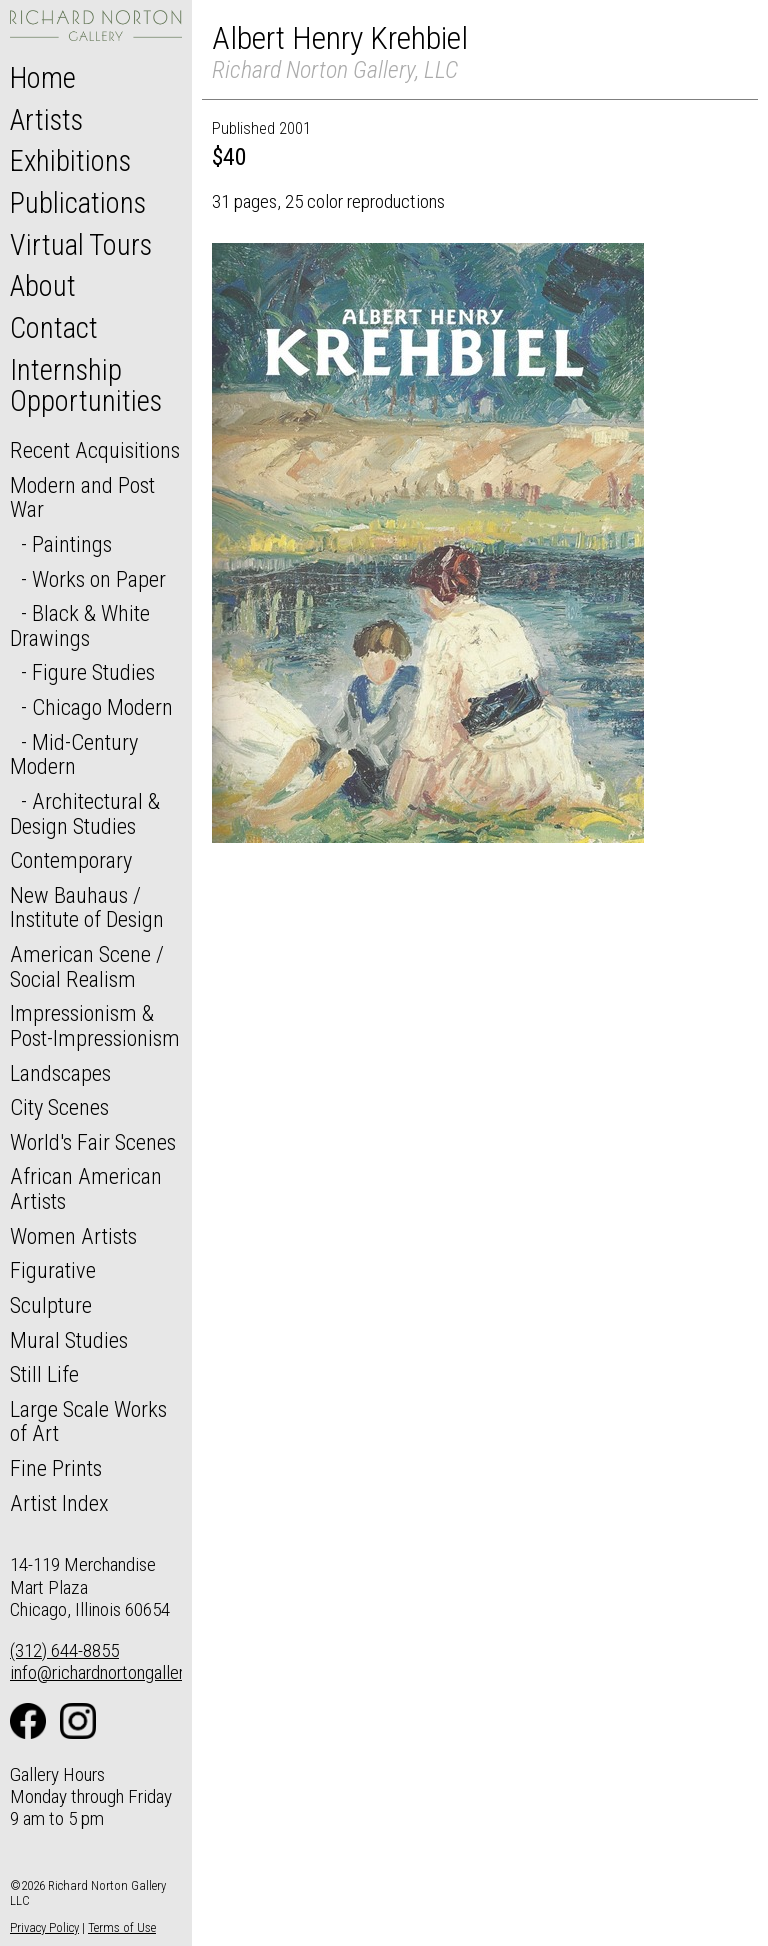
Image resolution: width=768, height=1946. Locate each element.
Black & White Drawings (80, 625)
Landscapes (60, 1073)
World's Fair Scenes (93, 1142)
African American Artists (86, 1188)
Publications (78, 203)
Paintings (72, 544)
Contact (54, 328)
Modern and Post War (82, 497)
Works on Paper (99, 579)
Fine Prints (56, 1468)
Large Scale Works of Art (88, 1421)
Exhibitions (70, 161)
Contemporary (71, 860)
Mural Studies (69, 1340)
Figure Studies (93, 672)
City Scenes (59, 1107)
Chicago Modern (102, 707)
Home (43, 78)
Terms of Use (122, 1927)
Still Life (44, 1374)
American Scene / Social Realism (87, 966)
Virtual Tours (81, 245)
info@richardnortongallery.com (118, 1672)
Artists (46, 120)
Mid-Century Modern (74, 754)
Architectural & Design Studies (85, 813)
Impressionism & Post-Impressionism (95, 1025)
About (43, 286)
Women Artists (73, 1236)
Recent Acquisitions (95, 450)
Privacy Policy (44, 1927)
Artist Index (59, 1503)
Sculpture (51, 1305)
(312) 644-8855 (64, 1650)
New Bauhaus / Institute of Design (87, 907)
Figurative (53, 1270)
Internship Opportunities (86, 386)
